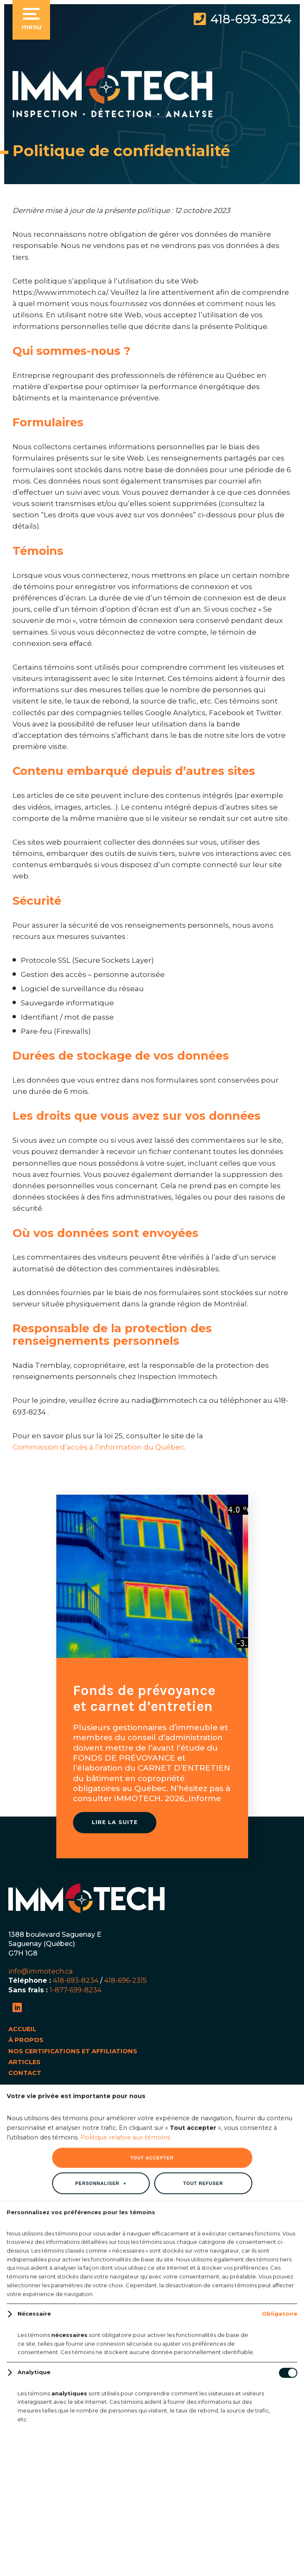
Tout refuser (203, 1294)
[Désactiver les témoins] (288, 1484)
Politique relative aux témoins (125, 1248)
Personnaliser (101, 1294)
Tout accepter (151, 1268)
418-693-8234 (250, 19)
